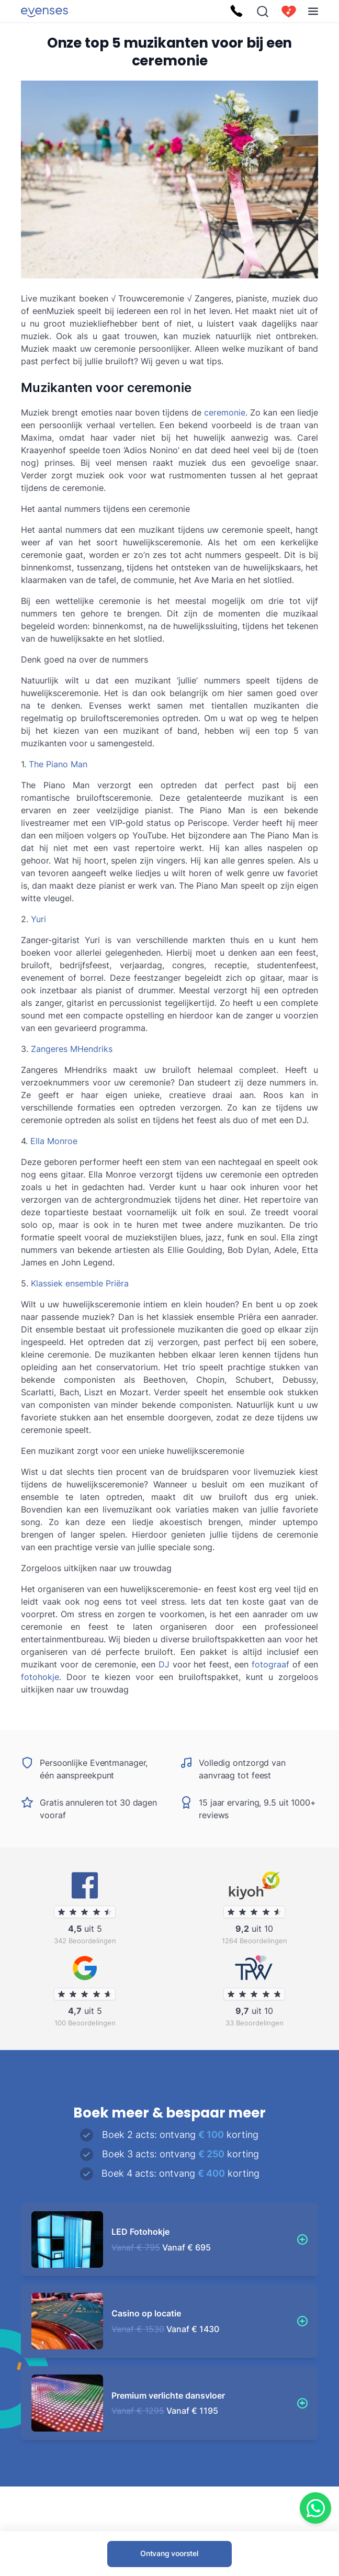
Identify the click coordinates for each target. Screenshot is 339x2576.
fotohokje (40, 1677)
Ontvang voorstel (169, 2553)
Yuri (38, 919)
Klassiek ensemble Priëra (80, 1283)
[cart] (289, 11)
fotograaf (270, 1664)
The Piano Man (58, 764)
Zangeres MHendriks (71, 1049)
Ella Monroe (53, 1141)
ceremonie (224, 412)
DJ (164, 1664)
